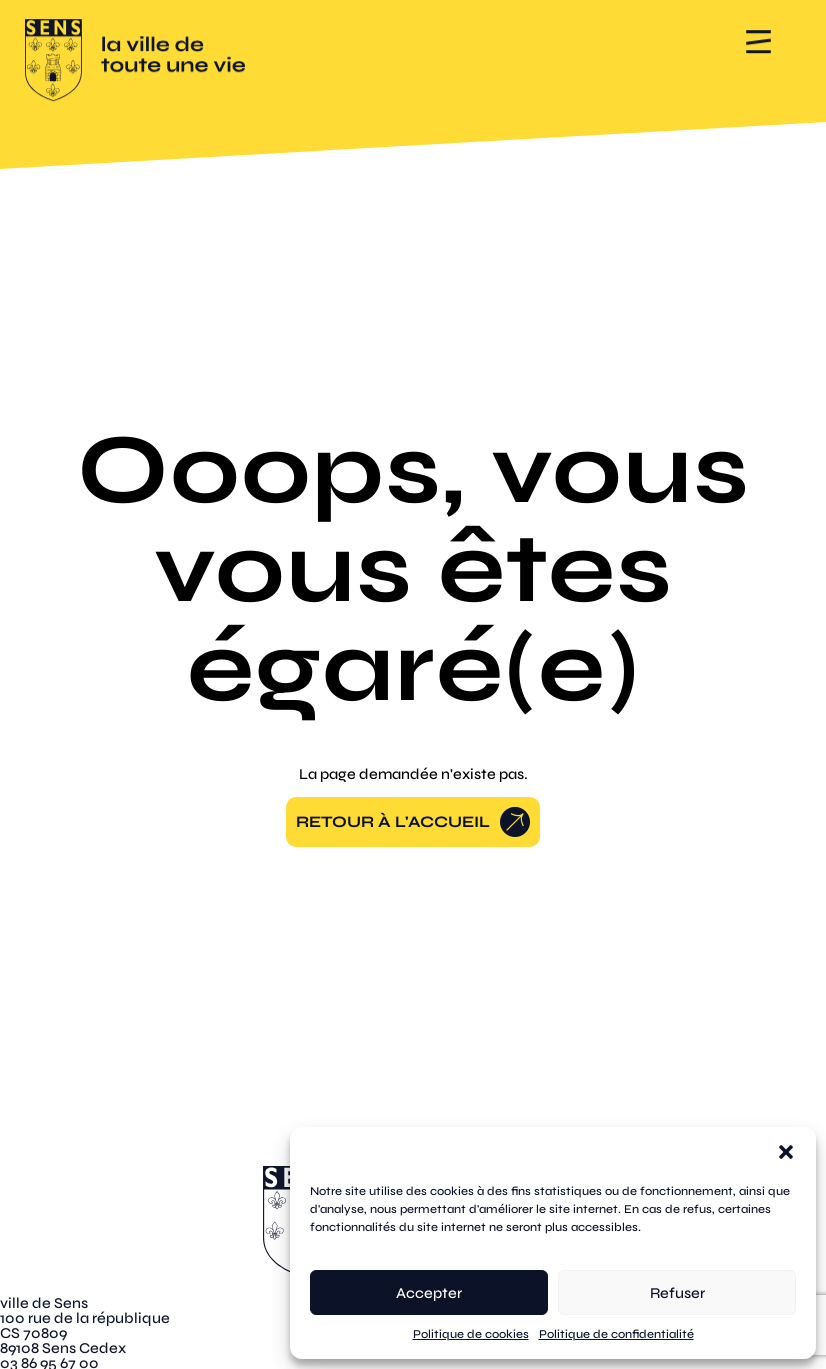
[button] (786, 1152)
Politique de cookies (471, 1334)
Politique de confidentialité (616, 1334)
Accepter (429, 1293)
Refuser (677, 1293)
